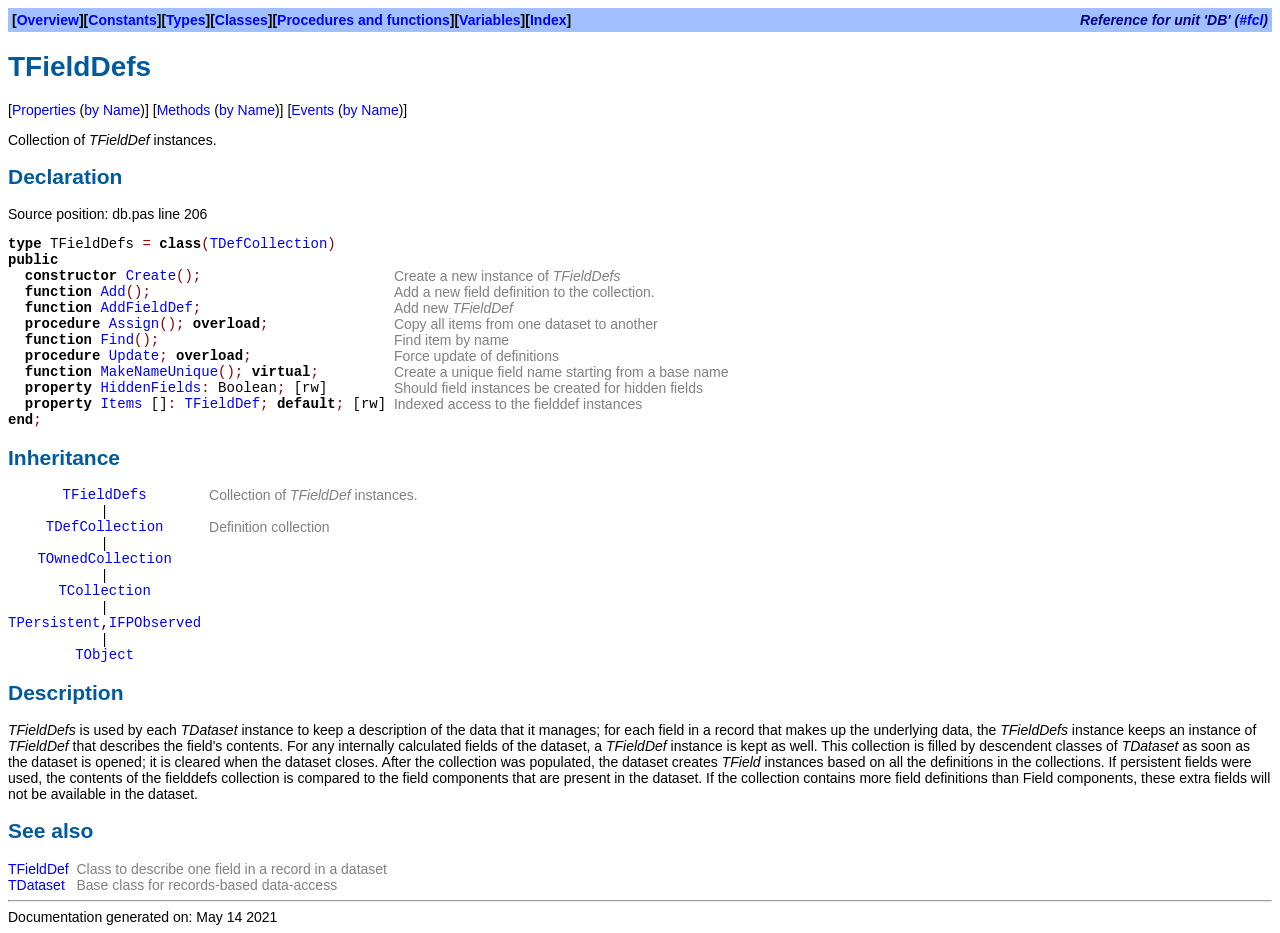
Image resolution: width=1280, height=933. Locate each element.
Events (312, 110)
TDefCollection (269, 244)
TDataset (36, 885)
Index (548, 20)
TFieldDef (222, 404)
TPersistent (54, 623)
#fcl (1251, 20)
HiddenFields (150, 388)
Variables (490, 20)
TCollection (104, 591)
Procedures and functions (363, 20)
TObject (104, 655)
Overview (48, 20)
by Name (112, 110)
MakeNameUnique (159, 372)
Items (121, 404)
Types (185, 20)
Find (117, 340)
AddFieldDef (146, 308)
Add (112, 292)
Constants (122, 20)
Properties (44, 110)
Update (134, 356)
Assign (134, 324)
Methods (184, 110)
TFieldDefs (105, 495)
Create (151, 276)
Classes (241, 20)
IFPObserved (155, 623)
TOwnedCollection (104, 559)
